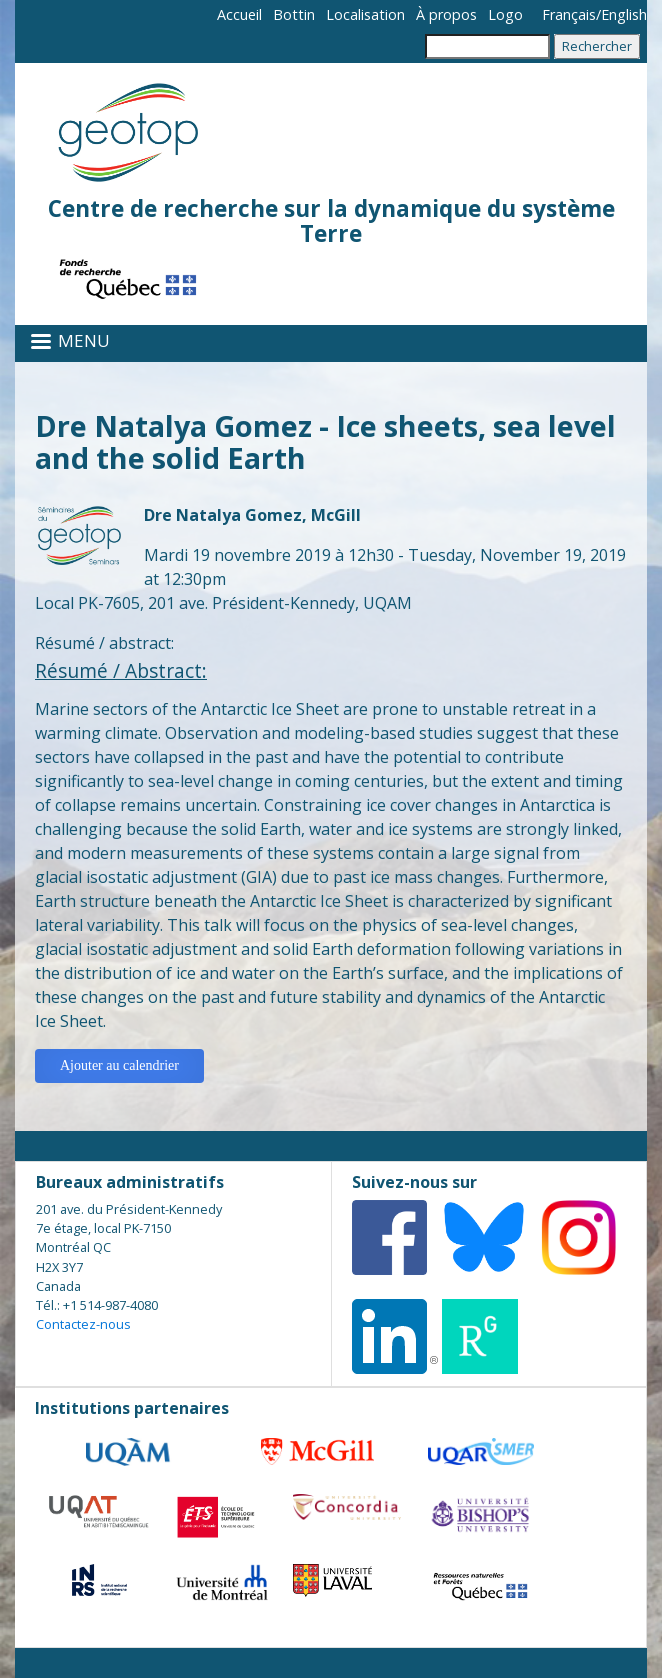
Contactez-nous (83, 1324)
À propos (446, 14)
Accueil (239, 14)
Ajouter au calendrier (119, 1065)
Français (569, 14)
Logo (505, 14)
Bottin (294, 14)
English (624, 14)
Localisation (365, 14)
